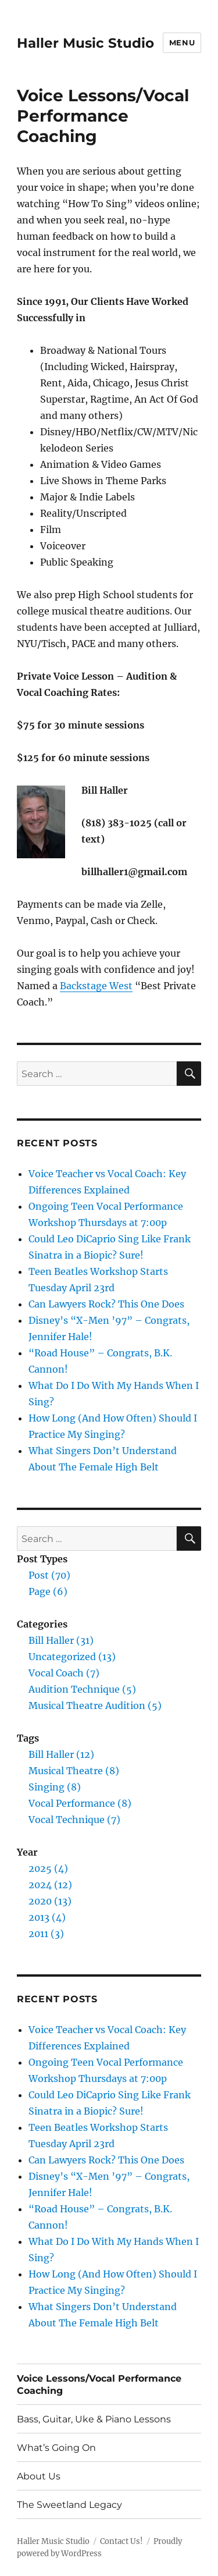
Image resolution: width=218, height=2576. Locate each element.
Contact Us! (121, 2541)
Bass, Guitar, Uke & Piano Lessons (94, 2419)
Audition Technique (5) (82, 1689)
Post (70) (49, 1575)
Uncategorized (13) (72, 1656)
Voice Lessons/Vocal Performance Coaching (99, 2384)
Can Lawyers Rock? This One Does (106, 1304)
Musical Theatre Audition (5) (95, 1705)
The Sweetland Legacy (69, 2504)
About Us (38, 2476)
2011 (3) (46, 1933)
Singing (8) (54, 1787)
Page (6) (47, 1591)
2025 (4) (48, 1868)
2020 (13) (50, 1901)
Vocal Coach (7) (63, 1673)
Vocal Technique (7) (74, 1819)
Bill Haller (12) (61, 1754)
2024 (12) (50, 1885)
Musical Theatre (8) (73, 1770)
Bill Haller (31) (61, 1640)
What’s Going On (56, 2447)
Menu (182, 42)
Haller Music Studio (85, 43)
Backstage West (96, 986)
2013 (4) (47, 1917)
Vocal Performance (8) (79, 1803)
